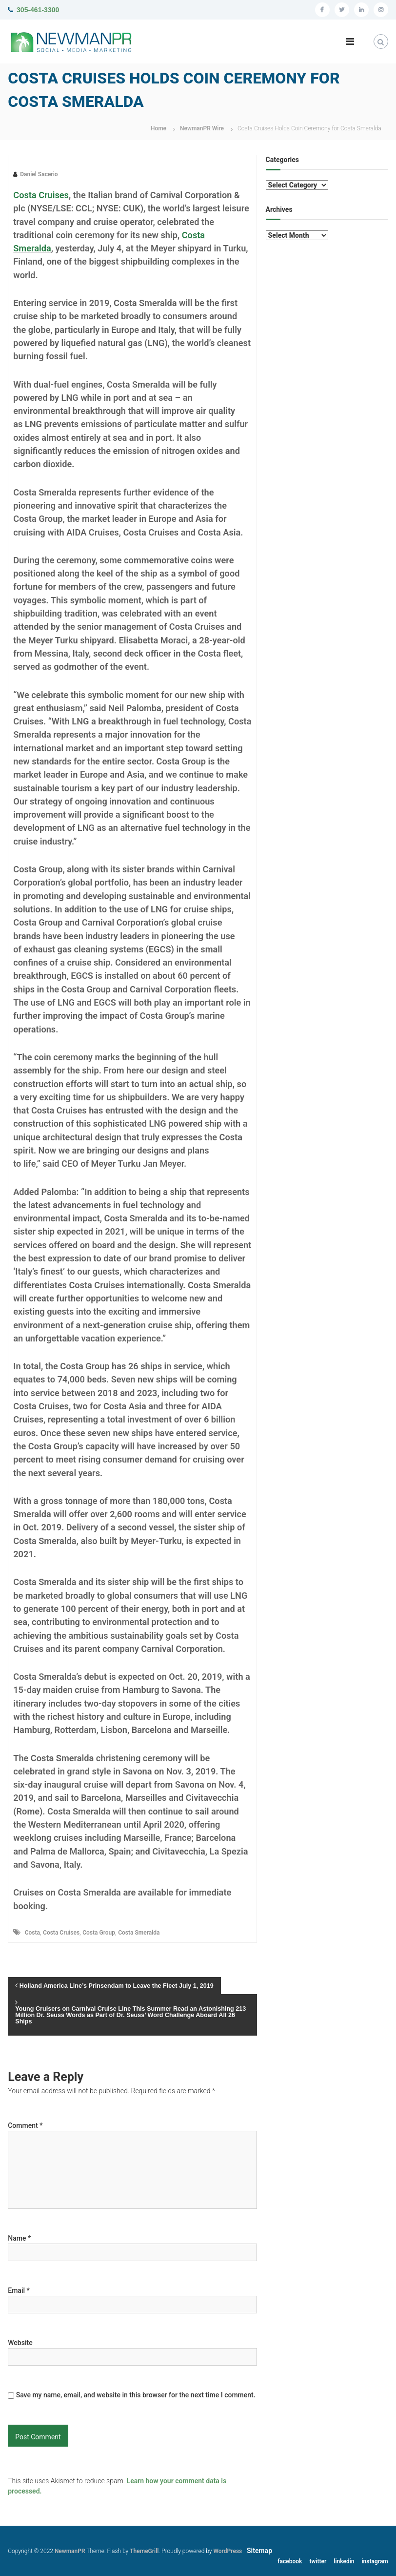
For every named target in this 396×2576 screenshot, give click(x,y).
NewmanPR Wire (202, 128)
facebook (289, 2561)
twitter (317, 2561)
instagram (374, 2561)
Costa (32, 1932)
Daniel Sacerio (39, 174)
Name (19, 2238)
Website (20, 2343)
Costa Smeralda (138, 1932)
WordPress (227, 2551)
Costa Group (98, 1932)
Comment (25, 2125)
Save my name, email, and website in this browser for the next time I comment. (136, 2395)
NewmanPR (70, 2551)
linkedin (344, 2561)
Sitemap (259, 2551)
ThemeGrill (144, 2551)
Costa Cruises (41, 195)
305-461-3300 (38, 10)
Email (19, 2290)
